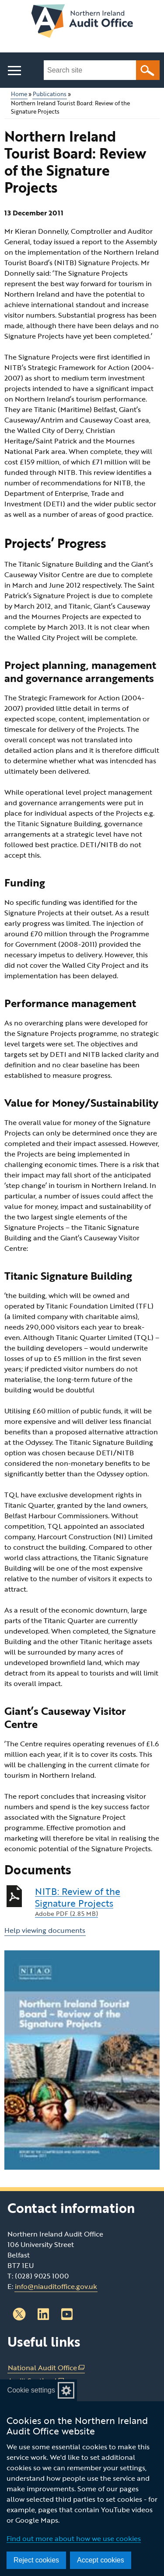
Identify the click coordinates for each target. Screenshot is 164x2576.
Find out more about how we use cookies (74, 2538)
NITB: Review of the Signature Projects (97, 1901)
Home (19, 94)
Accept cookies (100, 2560)
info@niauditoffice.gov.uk (56, 2286)
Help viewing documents (44, 1930)
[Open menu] (14, 71)
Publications (49, 94)
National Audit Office (46, 2367)
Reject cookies (36, 2560)
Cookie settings (31, 2390)
